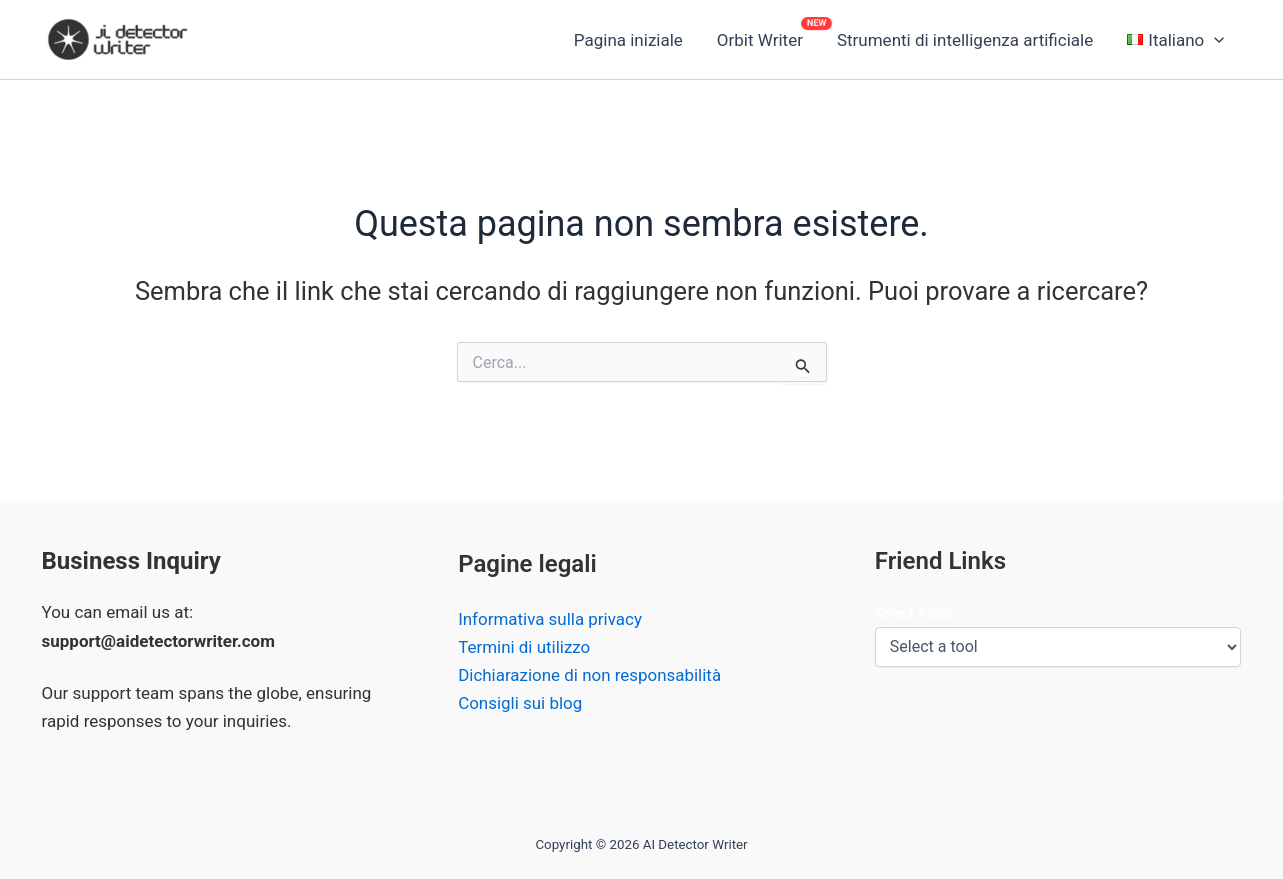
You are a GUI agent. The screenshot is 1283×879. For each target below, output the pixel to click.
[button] (1175, 40)
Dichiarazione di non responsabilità (590, 676)
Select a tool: (915, 613)
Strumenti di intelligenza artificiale (965, 40)
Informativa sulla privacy (550, 620)
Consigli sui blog (520, 704)
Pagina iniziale (628, 40)
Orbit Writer (760, 40)
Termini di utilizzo (524, 648)
